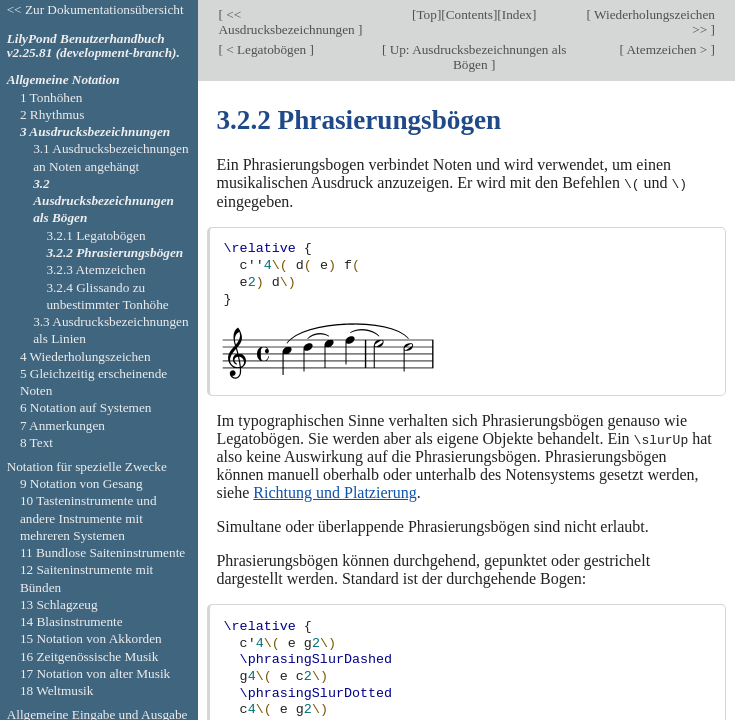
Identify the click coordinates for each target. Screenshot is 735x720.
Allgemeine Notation (63, 79)
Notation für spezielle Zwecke (87, 466)
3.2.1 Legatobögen (95, 235)
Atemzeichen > (667, 49)
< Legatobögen (266, 49)
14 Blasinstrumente (71, 621)
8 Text (36, 442)
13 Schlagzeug (59, 604)
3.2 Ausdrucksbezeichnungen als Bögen (103, 201)
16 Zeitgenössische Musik (89, 656)
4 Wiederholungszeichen (85, 356)
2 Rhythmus (52, 114)
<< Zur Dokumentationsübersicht (95, 9)
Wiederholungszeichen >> (653, 22)
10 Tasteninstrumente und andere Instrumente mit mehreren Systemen (88, 518)
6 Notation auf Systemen (86, 407)
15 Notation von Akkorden (91, 638)
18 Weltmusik (57, 690)
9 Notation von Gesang (81, 483)
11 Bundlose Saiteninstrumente (102, 552)
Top (426, 14)
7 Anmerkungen (62, 425)
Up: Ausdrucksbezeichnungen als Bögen (476, 57)
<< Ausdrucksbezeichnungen (288, 22)
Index (517, 14)
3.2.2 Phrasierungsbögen (114, 252)
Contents (469, 14)
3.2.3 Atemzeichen (95, 269)
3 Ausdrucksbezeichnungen (95, 131)
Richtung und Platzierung (335, 491)
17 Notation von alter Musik (95, 673)
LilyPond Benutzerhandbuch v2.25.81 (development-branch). (93, 46)
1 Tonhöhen (51, 97)
